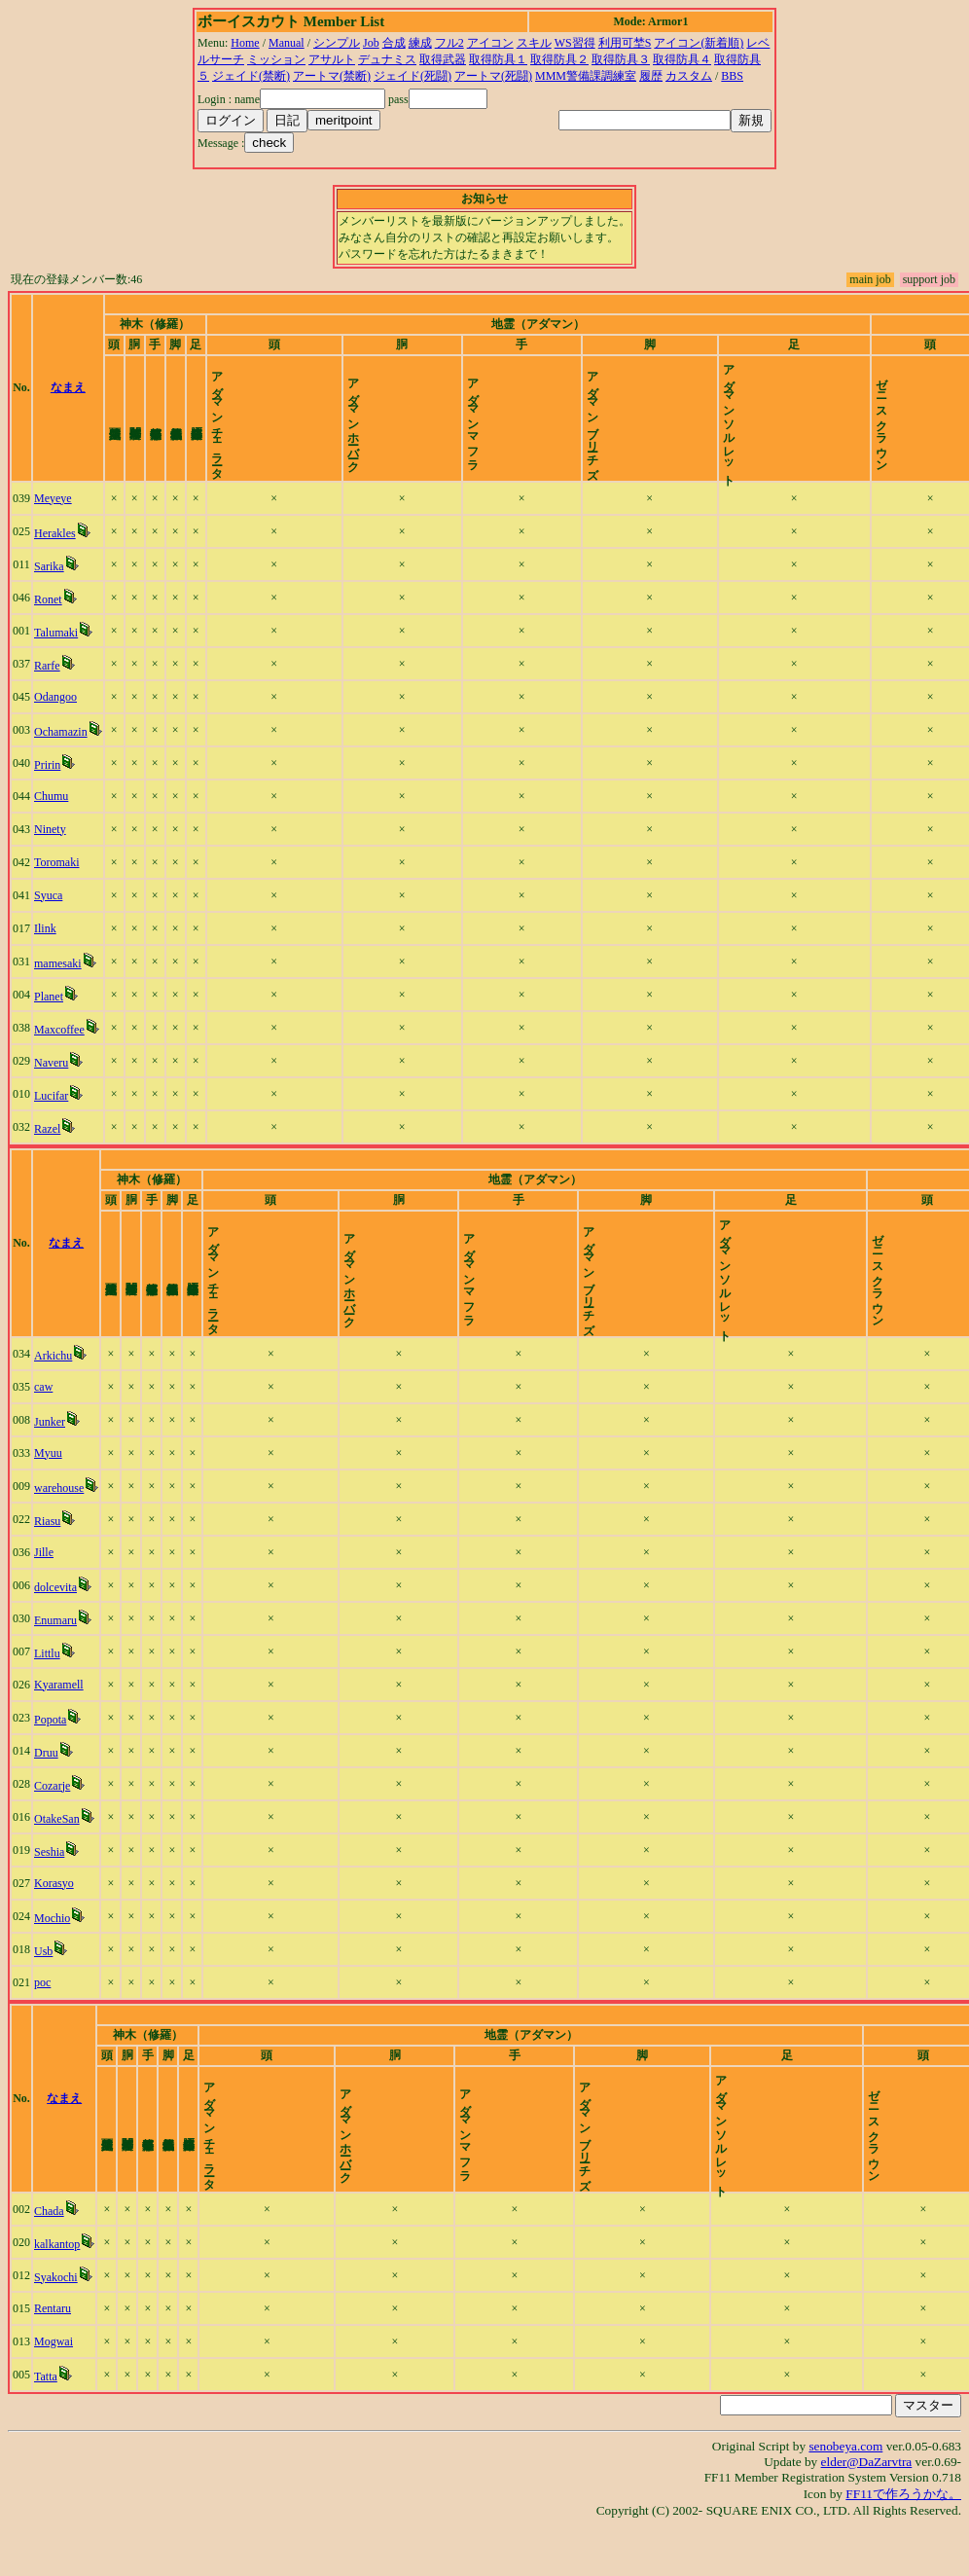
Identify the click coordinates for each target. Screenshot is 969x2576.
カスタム (688, 76)
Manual (287, 43)
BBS (732, 76)
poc (42, 2015)
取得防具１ (498, 59)
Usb (43, 1984)
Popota (50, 1753)
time (944, 396)
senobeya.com (845, 2495)
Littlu (47, 1686)
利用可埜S (625, 43)
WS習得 (575, 43)
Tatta (45, 2426)
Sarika (49, 583)
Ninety (50, 846)
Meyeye (53, 515)
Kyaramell (59, 1717)
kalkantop (57, 2294)
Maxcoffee (59, 1046)
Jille (44, 1585)
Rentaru (52, 2358)
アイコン (490, 43)
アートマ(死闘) (493, 76)
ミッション (276, 59)
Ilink (45, 945)
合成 (394, 43)
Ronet (48, 616)
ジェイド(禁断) (251, 76)
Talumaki (56, 649)
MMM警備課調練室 (585, 76)
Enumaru (55, 1653)
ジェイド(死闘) (412, 76)
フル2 (449, 43)
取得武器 (442, 59)
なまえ (68, 396)
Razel (47, 1145)
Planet (48, 1013)
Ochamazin (61, 748)
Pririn (47, 781)
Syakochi (56, 2327)
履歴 (651, 76)
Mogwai (53, 2391)
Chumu (51, 812)
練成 (420, 43)
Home (245, 43)
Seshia (49, 1885)
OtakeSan (57, 1852)
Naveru (51, 1079)
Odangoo (55, 713)
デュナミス (387, 59)
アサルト (331, 59)
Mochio (52, 1951)
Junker (49, 1455)
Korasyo (54, 1916)
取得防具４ (682, 59)
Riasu (47, 1554)
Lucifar (51, 1112)
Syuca (48, 912)
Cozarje (52, 1819)
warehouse (59, 1521)
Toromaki (56, 879)
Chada (49, 2261)
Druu (46, 1786)
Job (371, 43)
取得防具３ (621, 59)
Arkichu (53, 1389)
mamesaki (58, 980)
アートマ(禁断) (332, 76)
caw (43, 1420)
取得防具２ (559, 59)
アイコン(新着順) (698, 43)
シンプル (336, 43)
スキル (534, 43)
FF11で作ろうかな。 (903, 2543)
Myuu (48, 1486)
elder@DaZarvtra (867, 2511)
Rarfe (47, 682)
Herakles (55, 550)
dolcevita (55, 1620)
